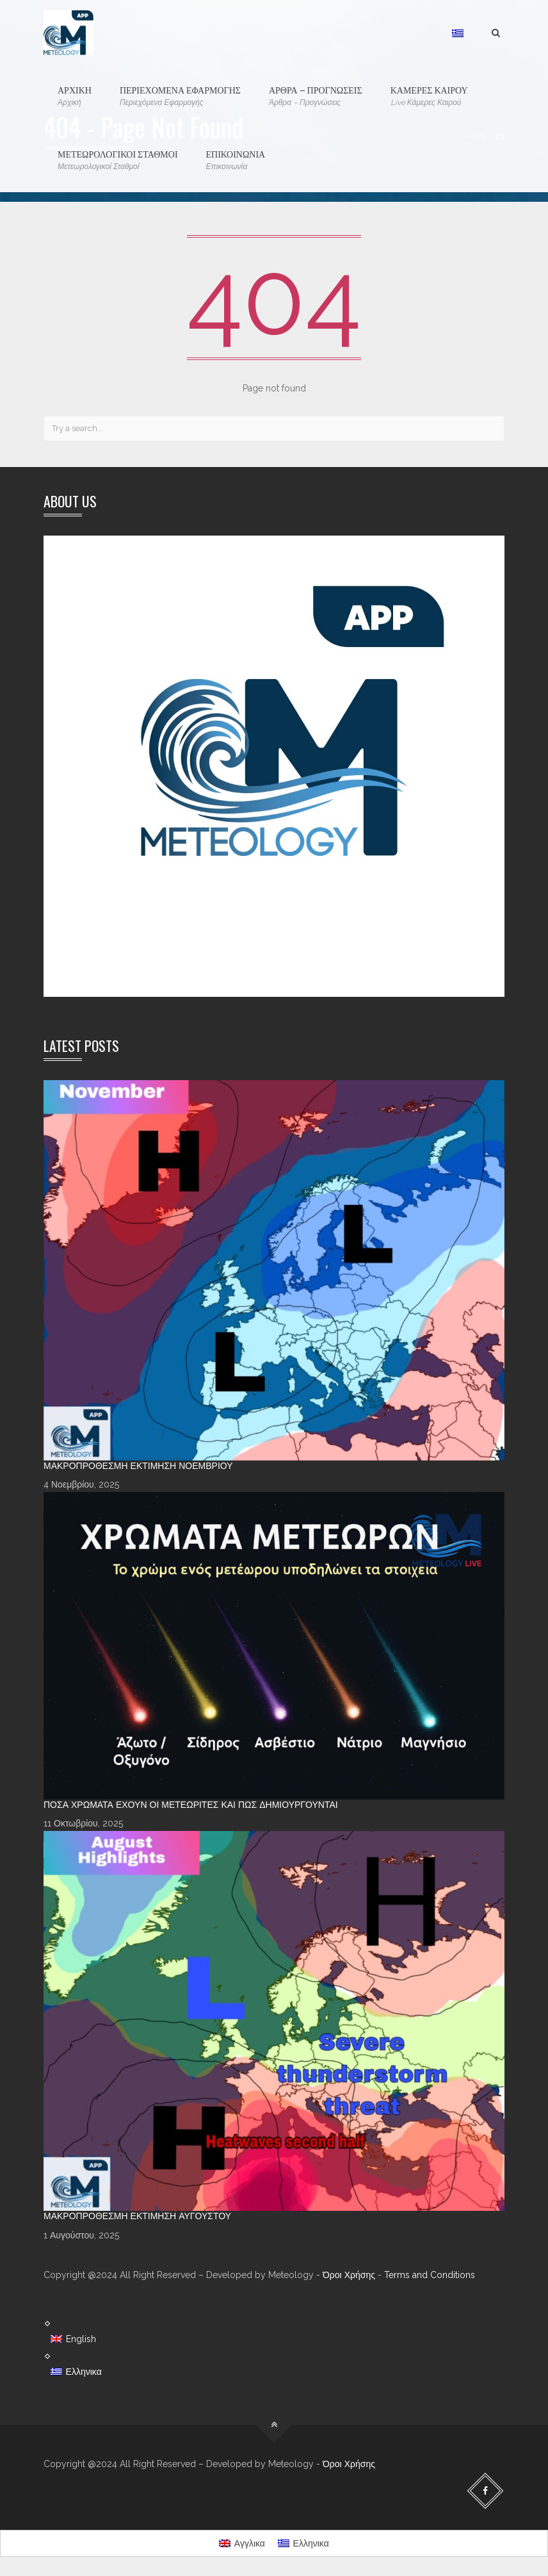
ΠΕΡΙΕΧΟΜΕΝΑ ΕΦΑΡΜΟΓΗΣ (180, 96)
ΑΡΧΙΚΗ (75, 96)
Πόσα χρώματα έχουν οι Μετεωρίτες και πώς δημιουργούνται (191, 1805)
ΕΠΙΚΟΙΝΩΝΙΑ (236, 160)
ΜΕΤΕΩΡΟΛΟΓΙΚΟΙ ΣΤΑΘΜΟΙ (118, 160)
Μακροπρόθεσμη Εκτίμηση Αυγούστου (137, 2216)
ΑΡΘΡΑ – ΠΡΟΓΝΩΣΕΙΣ (315, 96)
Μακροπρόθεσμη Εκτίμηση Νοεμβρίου (138, 1466)
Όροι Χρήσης (349, 2275)
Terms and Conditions (429, 2275)
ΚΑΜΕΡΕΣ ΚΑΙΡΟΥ (429, 96)
